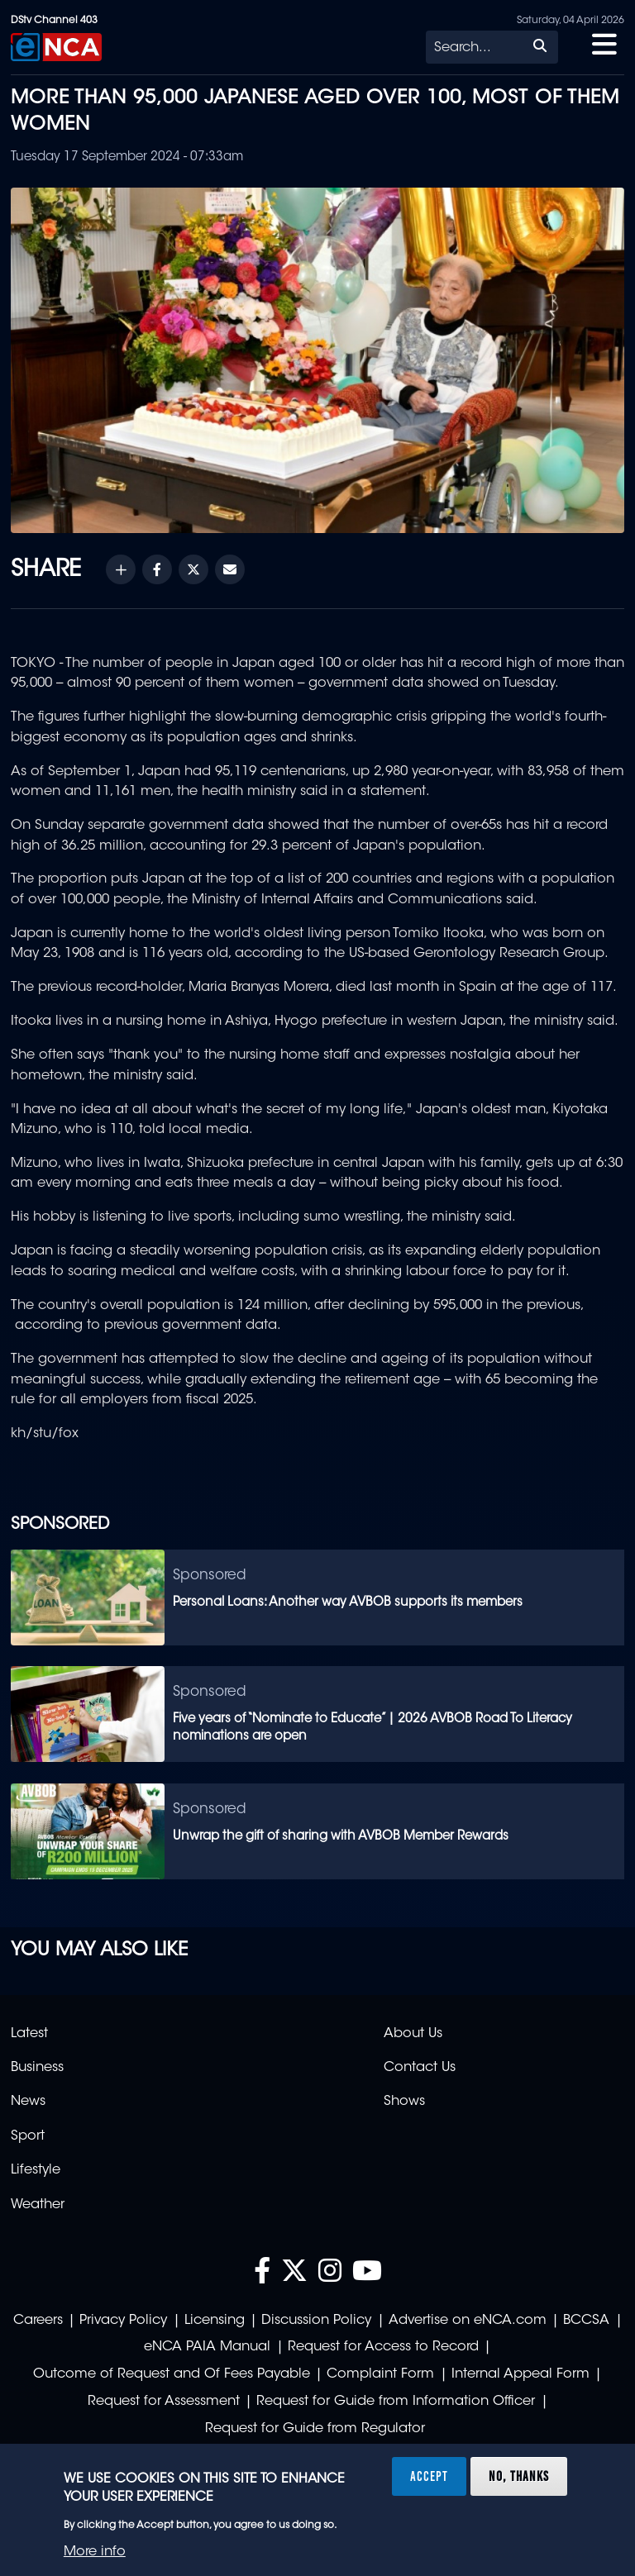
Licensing (214, 2320)
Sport (28, 2136)
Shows (404, 2101)
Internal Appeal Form (520, 2374)
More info (95, 2552)
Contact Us (420, 2067)
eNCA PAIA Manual (207, 2347)
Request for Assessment (164, 2401)
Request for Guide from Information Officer (395, 2401)
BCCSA (586, 2320)
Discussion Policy (316, 2320)
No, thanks (519, 2476)
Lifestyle (35, 2170)
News (28, 2101)
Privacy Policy (123, 2320)
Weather (37, 2205)
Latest (29, 2033)
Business (37, 2067)
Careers (38, 2320)
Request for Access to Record (383, 2347)
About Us (413, 2033)
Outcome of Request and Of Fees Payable (171, 2374)
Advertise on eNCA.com (468, 2320)
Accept (429, 2476)
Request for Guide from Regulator (315, 2429)
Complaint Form (380, 2374)
